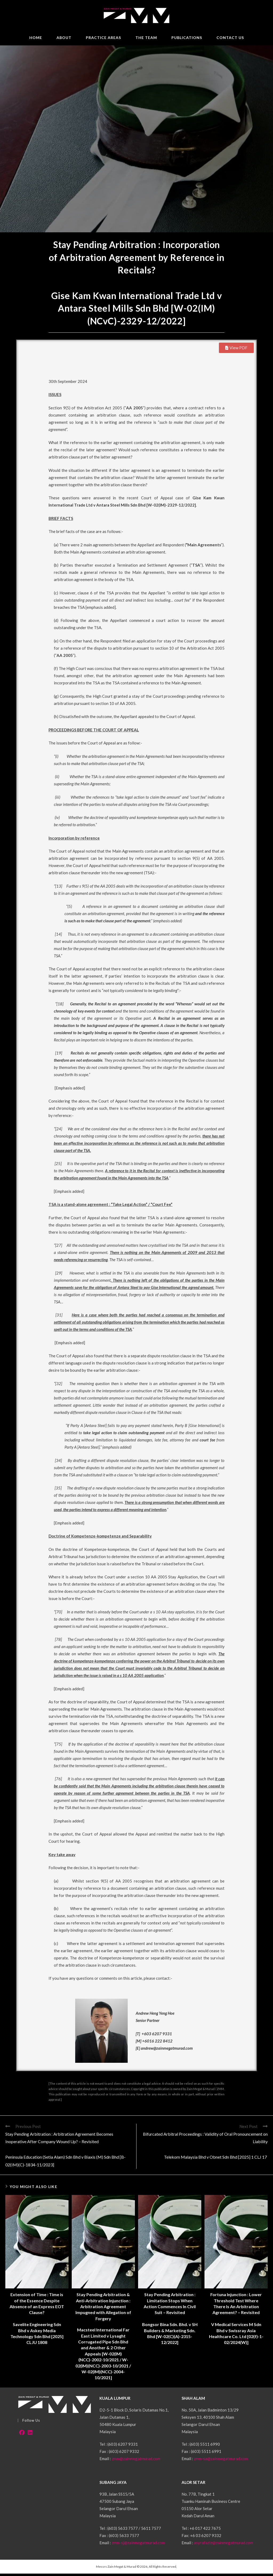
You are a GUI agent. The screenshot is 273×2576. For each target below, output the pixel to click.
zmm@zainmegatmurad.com (136, 2461)
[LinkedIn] (30, 2435)
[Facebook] (22, 2435)
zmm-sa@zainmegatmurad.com (221, 2461)
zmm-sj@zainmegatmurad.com (138, 2545)
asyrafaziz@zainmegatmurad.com (223, 2545)
